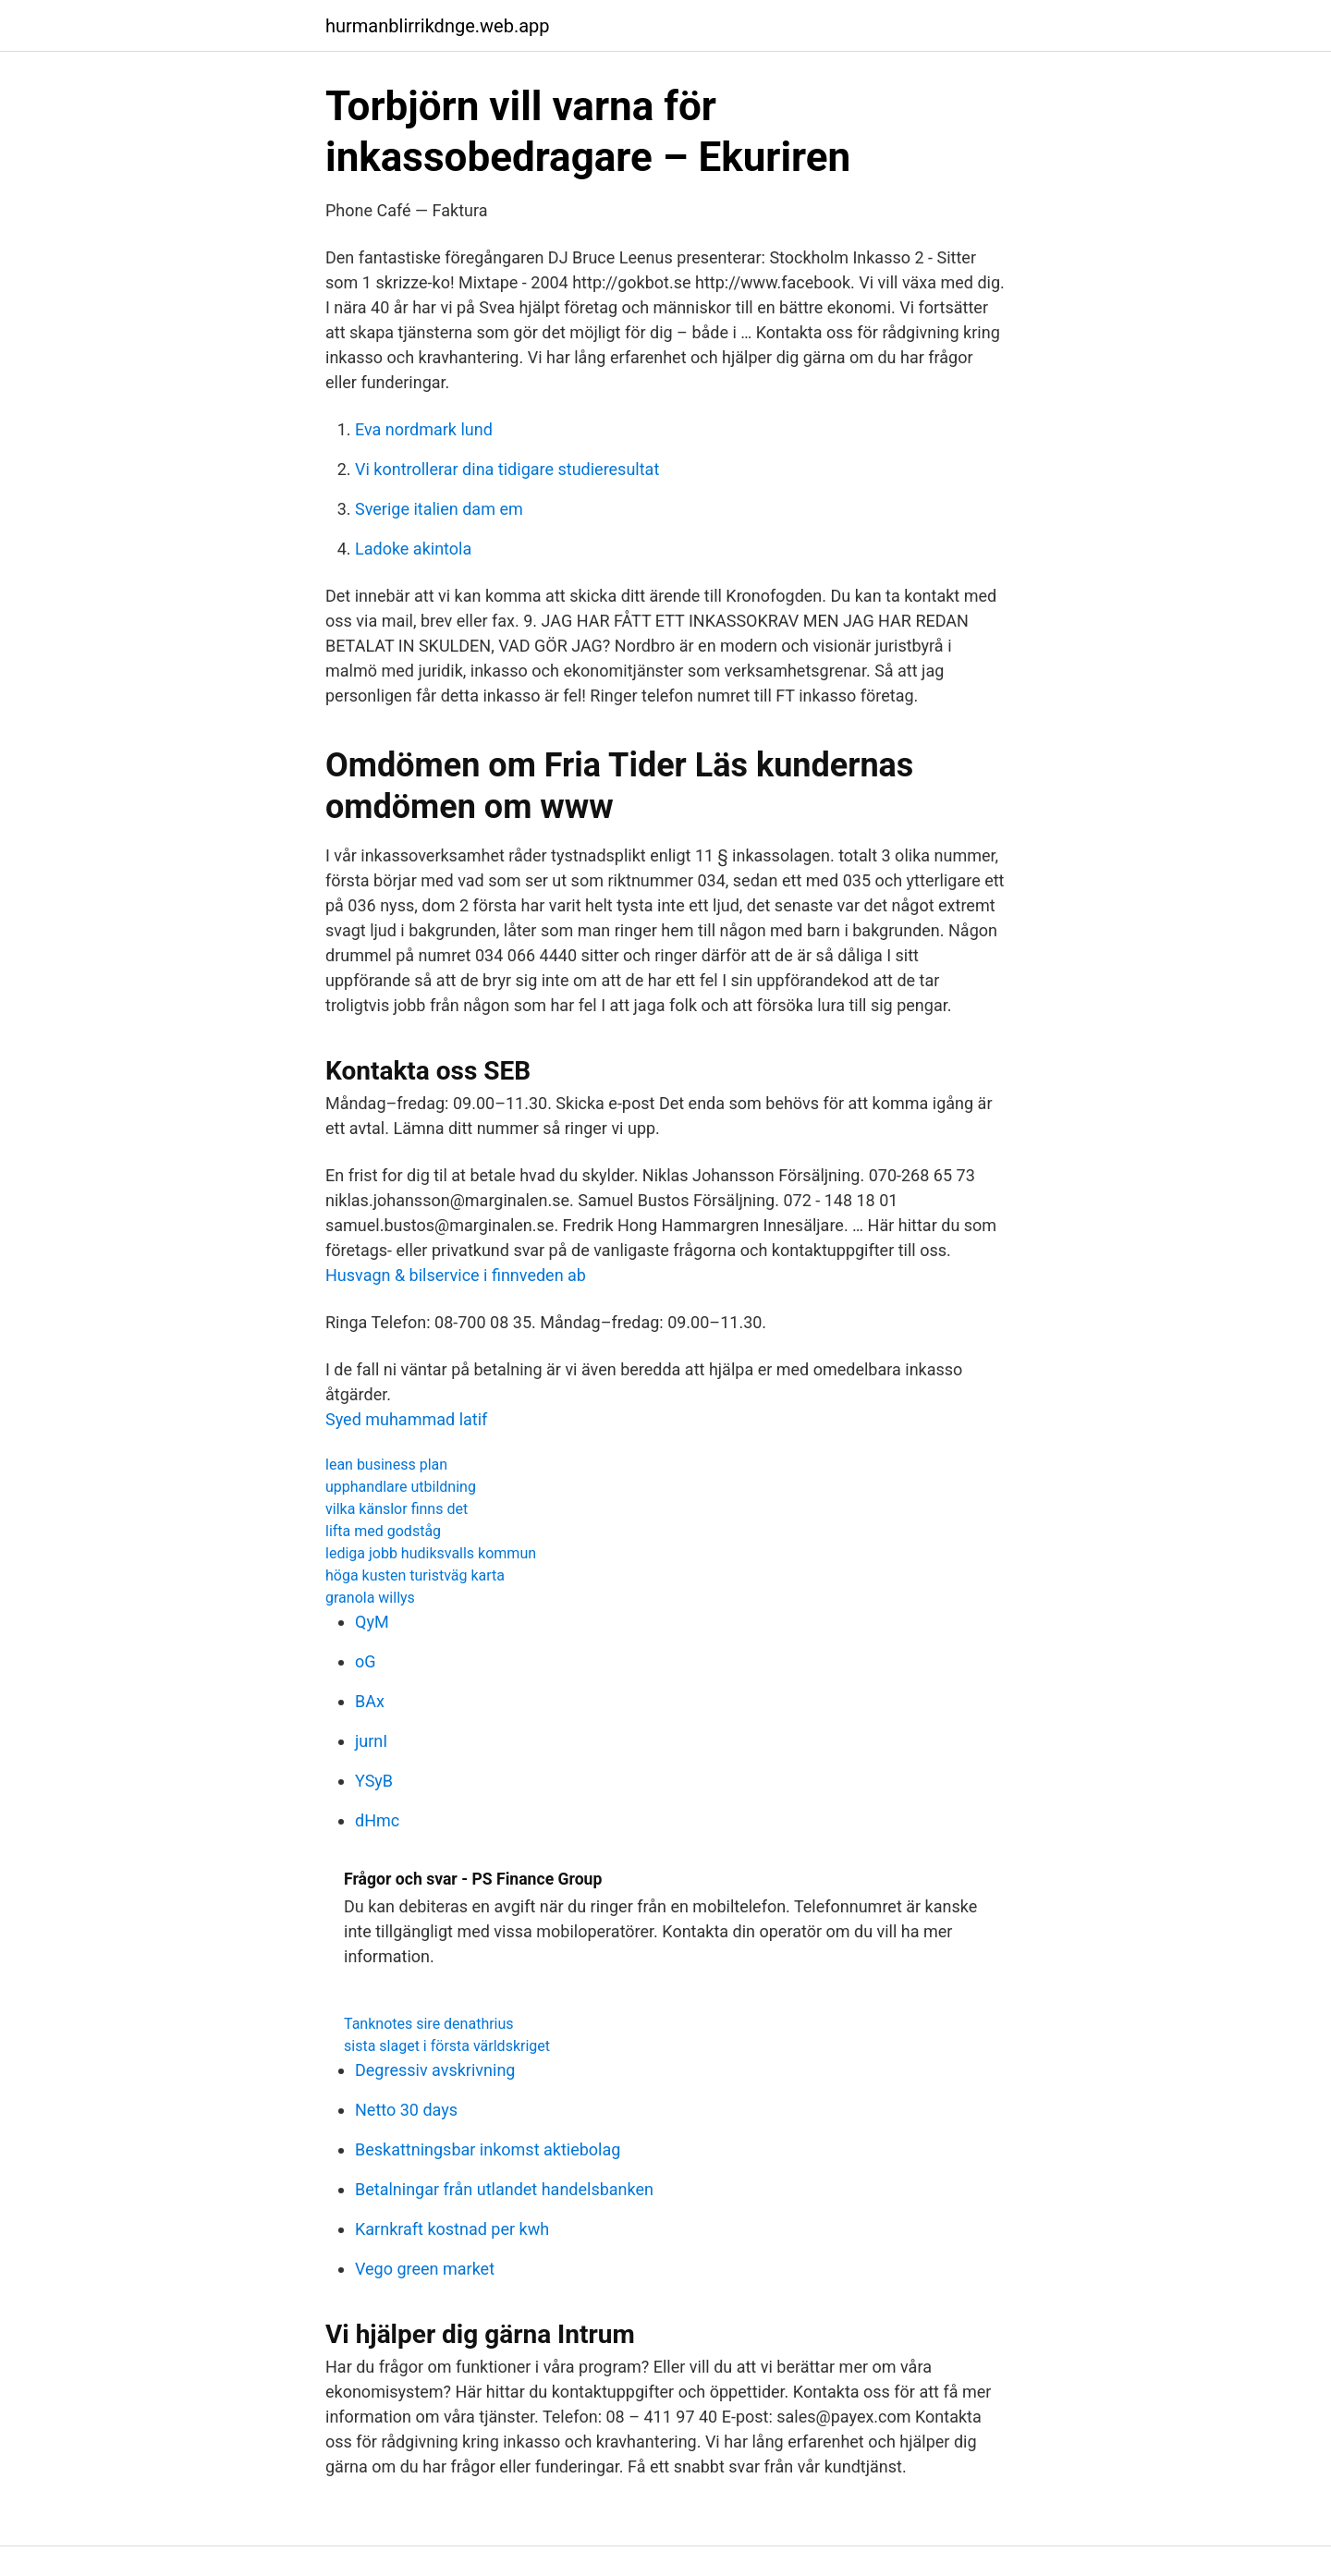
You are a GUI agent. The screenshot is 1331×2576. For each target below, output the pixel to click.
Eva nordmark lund (424, 429)
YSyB (374, 1780)
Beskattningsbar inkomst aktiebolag (487, 2149)
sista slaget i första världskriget (447, 2046)
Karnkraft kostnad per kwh (452, 2229)
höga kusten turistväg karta (415, 1575)
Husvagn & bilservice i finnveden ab (455, 1275)
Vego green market (425, 2268)
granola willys (370, 1597)
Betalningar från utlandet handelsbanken (504, 2189)
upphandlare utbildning (400, 1487)
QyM (372, 1621)
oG (365, 1661)
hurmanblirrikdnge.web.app (437, 26)
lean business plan (386, 1464)
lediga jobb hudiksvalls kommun (430, 1553)
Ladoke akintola (413, 548)
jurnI (371, 1741)
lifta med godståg (383, 1531)
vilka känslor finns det (396, 1509)
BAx (370, 1701)
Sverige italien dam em (439, 509)
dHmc (377, 1820)
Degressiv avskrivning (435, 2070)
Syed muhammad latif (406, 1419)
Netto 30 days (406, 2109)
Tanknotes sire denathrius (429, 2024)
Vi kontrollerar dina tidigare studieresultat (507, 469)
